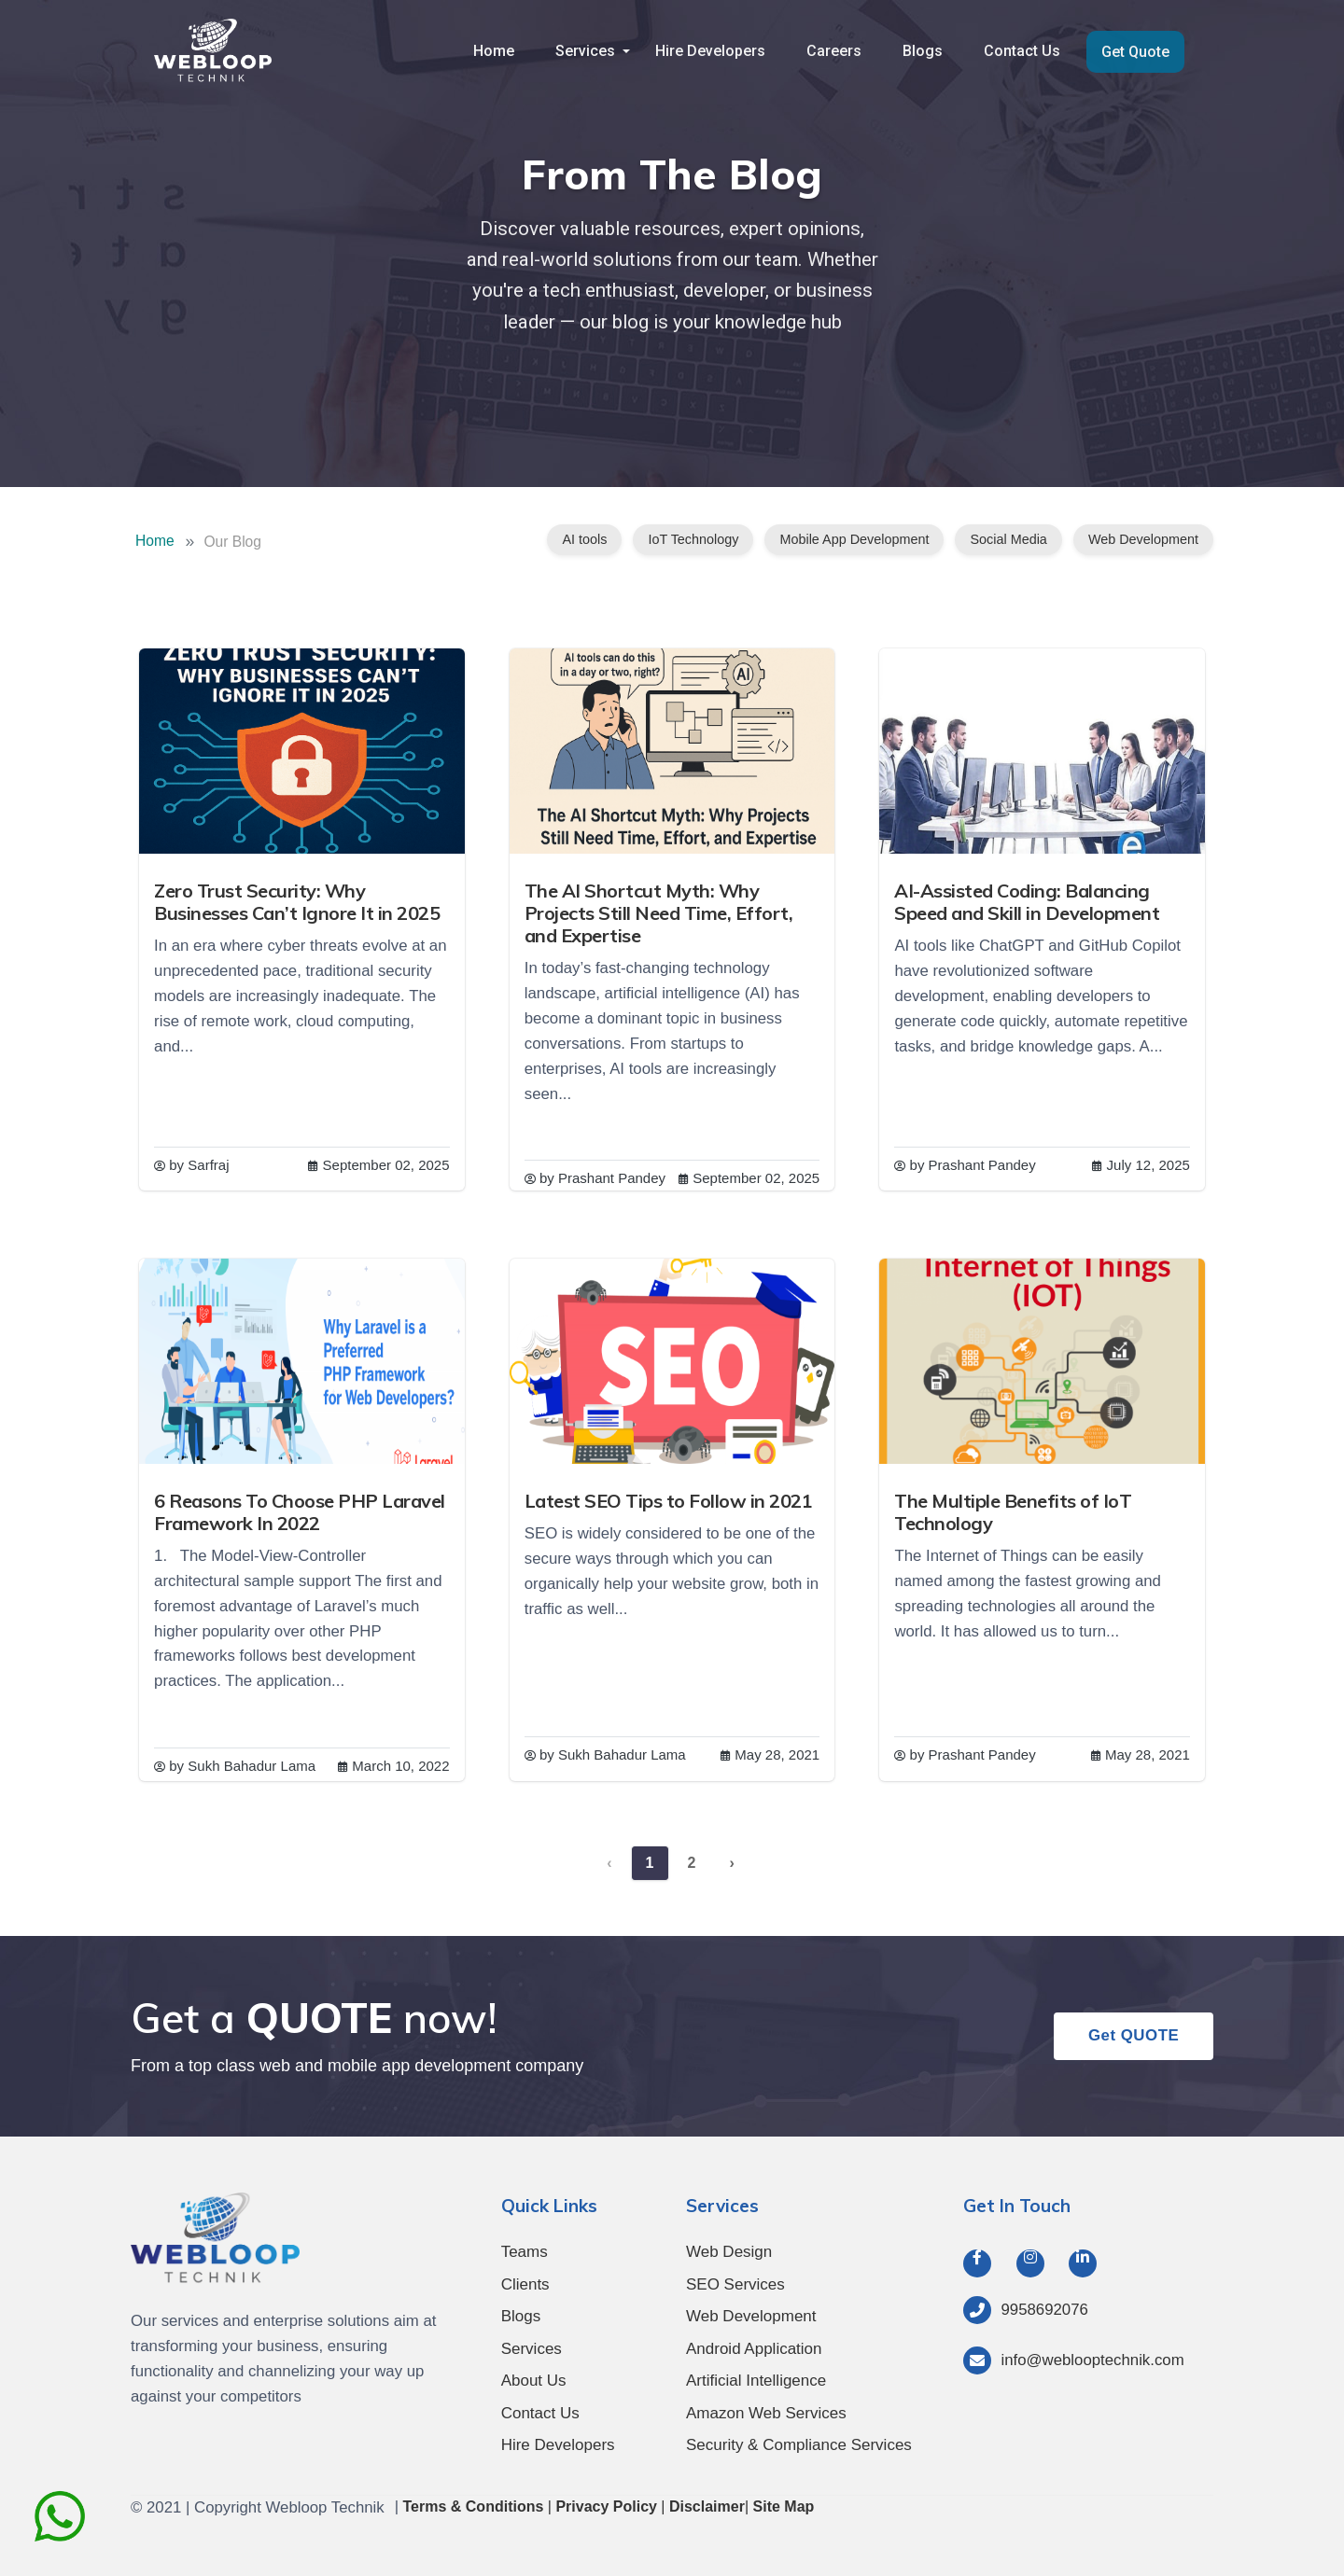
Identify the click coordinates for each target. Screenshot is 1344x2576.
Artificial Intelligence (756, 2380)
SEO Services (735, 2284)
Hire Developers (719, 51)
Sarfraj (209, 1165)
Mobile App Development (854, 539)
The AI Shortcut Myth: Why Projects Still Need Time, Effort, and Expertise (659, 913)
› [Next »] (731, 1863)
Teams (524, 2252)
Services (594, 51)
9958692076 (1044, 2309)
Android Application (754, 2349)
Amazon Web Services (766, 2413)
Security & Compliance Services (799, 2445)
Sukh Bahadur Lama (252, 1766)
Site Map (784, 2506)
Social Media (1008, 539)
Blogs (927, 51)
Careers (840, 51)
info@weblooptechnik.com (1092, 2360)
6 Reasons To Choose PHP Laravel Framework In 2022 (300, 1512)
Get (1133, 2036)
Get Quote (1136, 52)
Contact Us (1025, 51)
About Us (534, 2380)
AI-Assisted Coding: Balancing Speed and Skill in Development (1027, 902)
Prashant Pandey (612, 1178)
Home (504, 51)
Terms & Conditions (473, 2506)
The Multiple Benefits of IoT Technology (1013, 1512)
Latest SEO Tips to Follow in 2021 (669, 1500)
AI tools (584, 539)
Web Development (1143, 539)
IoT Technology (693, 539)
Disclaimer (707, 2506)
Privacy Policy (606, 2506)
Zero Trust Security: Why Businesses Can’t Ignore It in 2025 (298, 902)
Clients (525, 2284)
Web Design (729, 2252)
